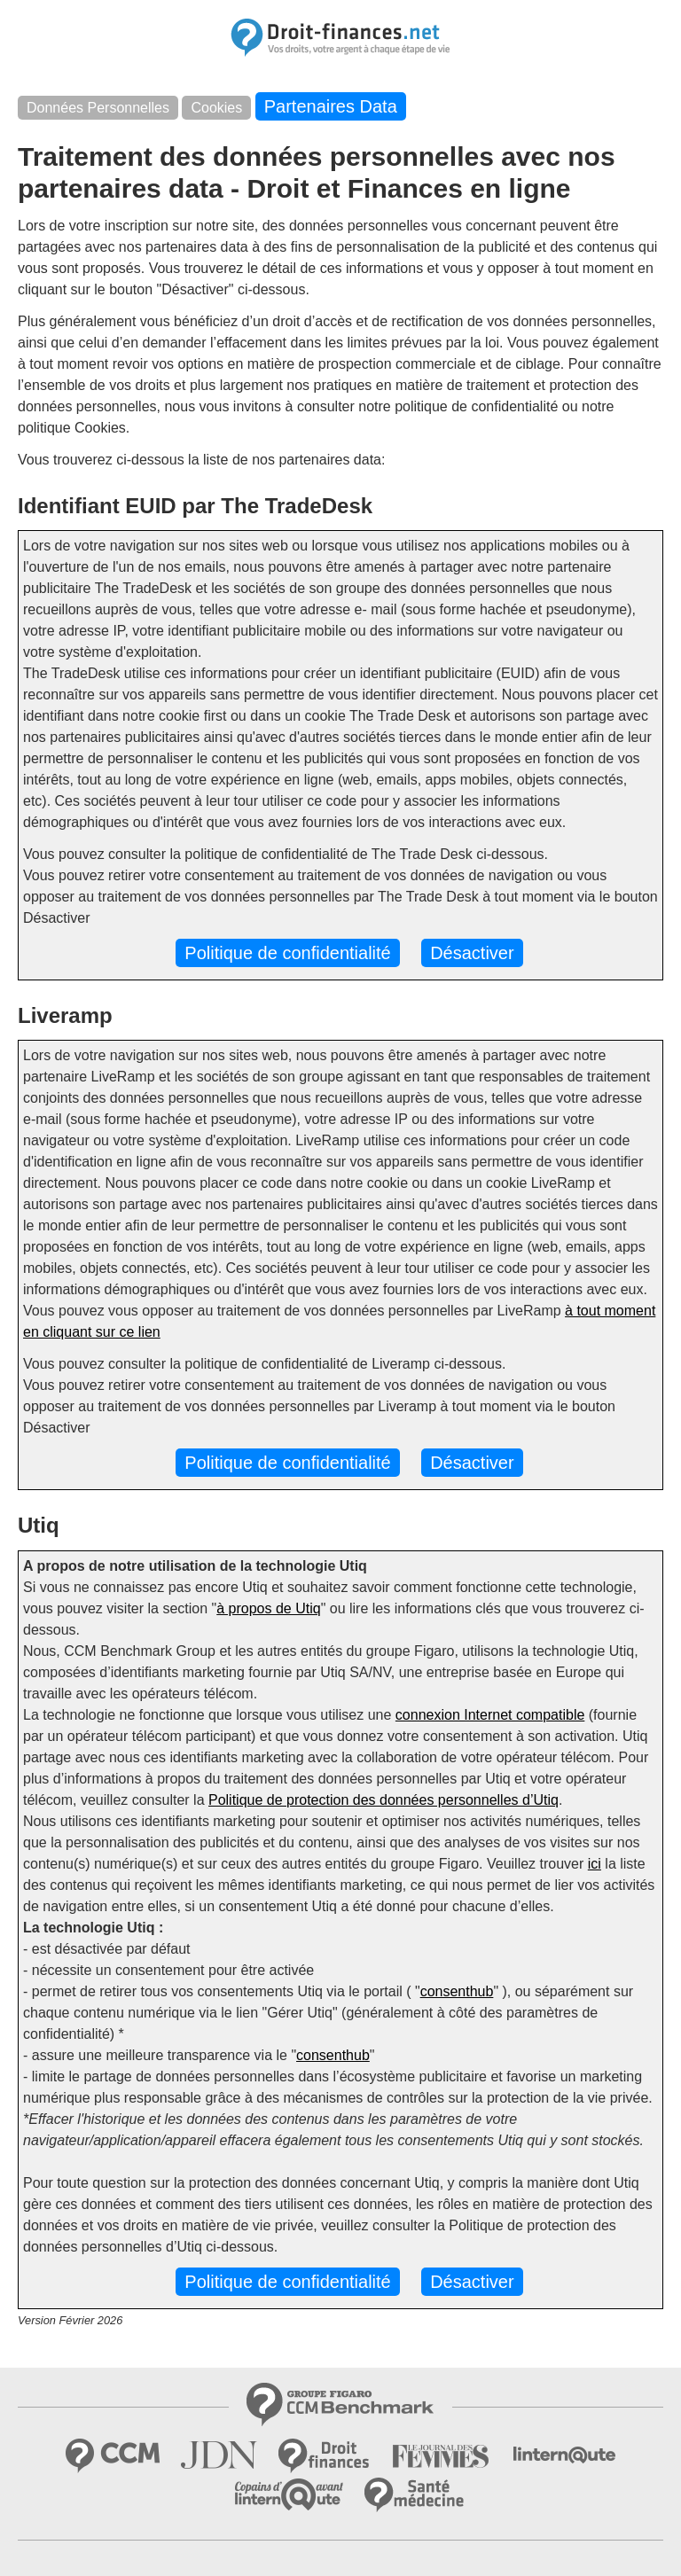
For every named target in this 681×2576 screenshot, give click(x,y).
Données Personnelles (98, 107)
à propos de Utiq (268, 1608)
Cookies (216, 107)
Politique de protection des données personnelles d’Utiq (383, 1799)
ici (594, 1863)
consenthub (457, 1991)
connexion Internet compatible (489, 1714)
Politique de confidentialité (287, 953)
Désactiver (471, 953)
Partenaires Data (330, 106)
